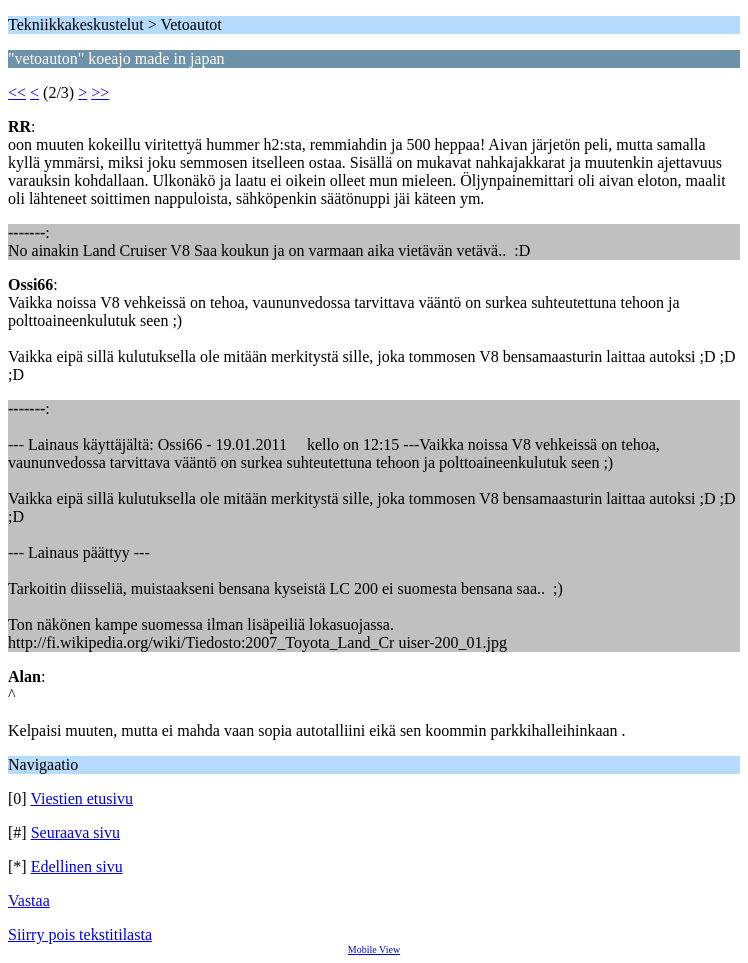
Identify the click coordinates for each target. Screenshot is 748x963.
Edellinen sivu (77, 866)
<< (17, 92)
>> (100, 92)
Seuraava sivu (75, 832)
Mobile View (374, 949)
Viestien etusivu (81, 798)
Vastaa (29, 900)
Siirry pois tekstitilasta (80, 934)
